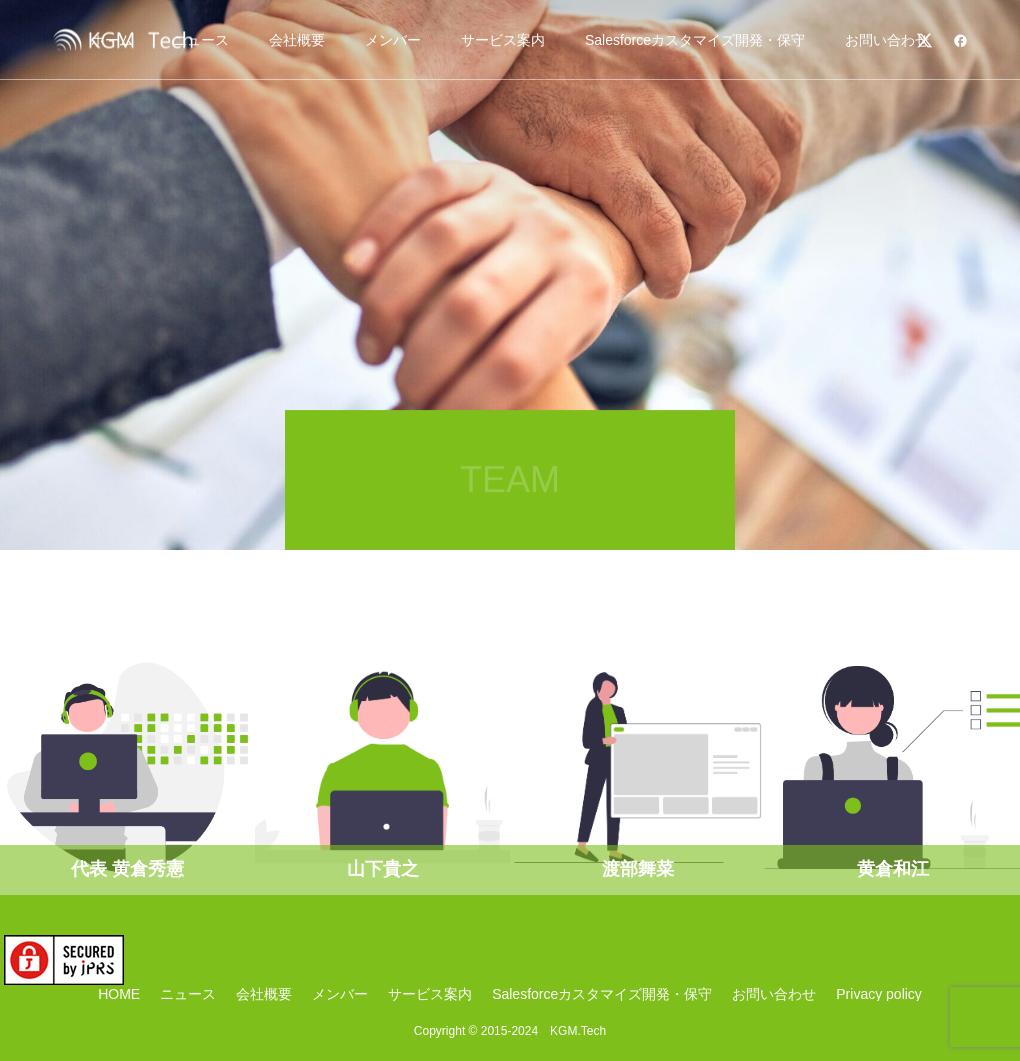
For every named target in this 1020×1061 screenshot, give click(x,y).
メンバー (393, 40)
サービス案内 (503, 40)
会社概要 (297, 40)
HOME (119, 994)
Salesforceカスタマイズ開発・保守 (695, 40)
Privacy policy (879, 994)
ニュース (188, 994)
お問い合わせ (887, 40)
